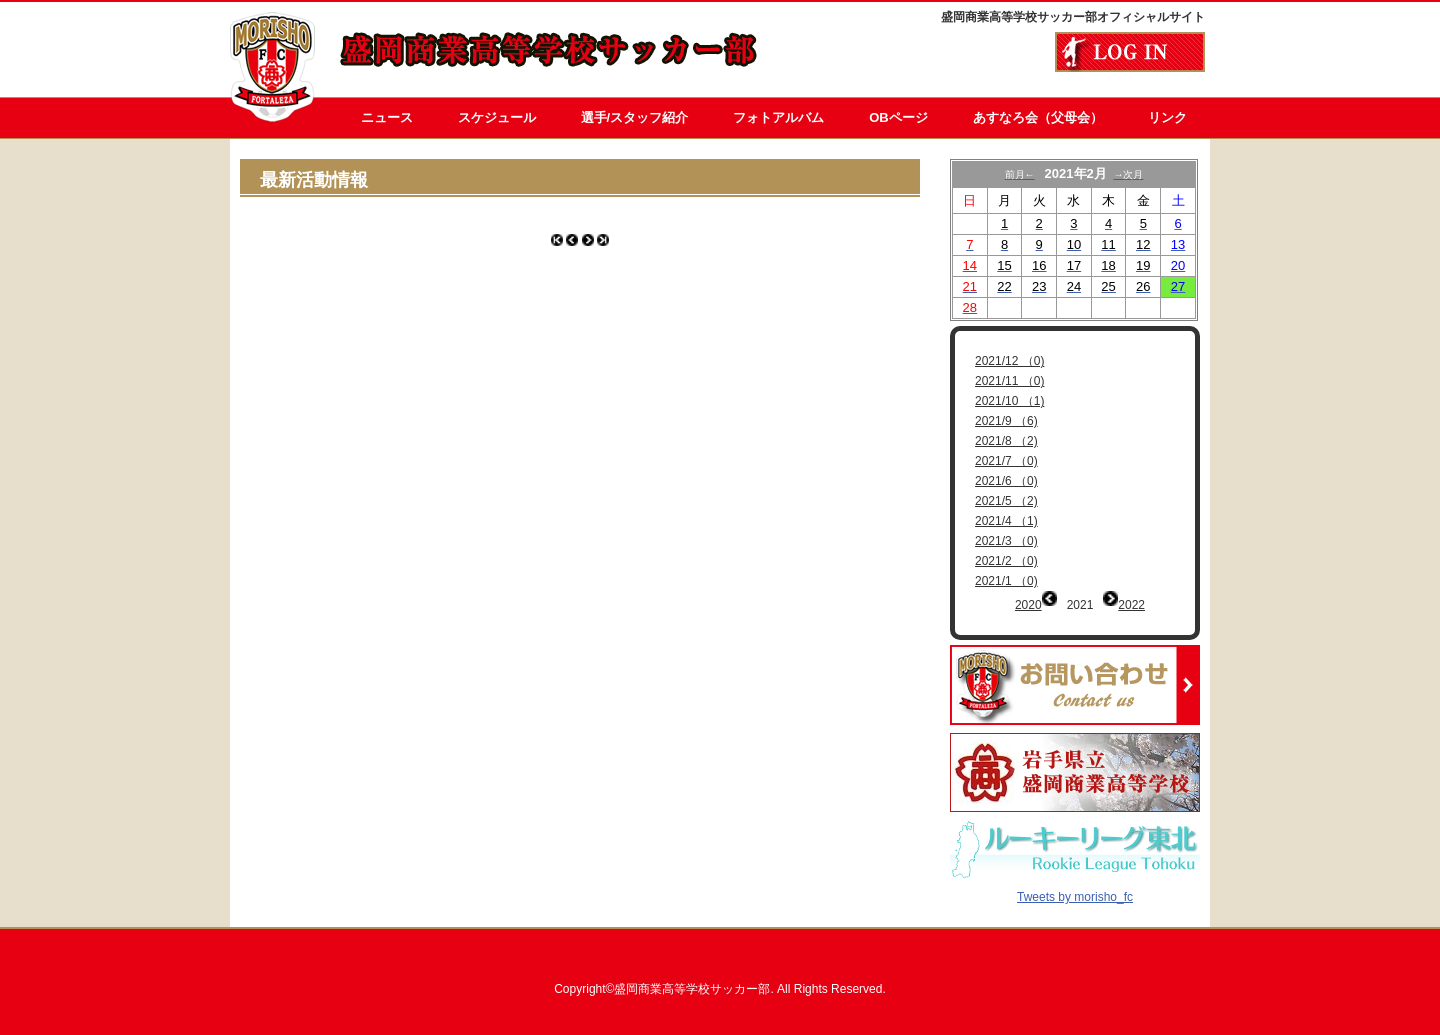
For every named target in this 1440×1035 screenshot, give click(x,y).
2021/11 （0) (1009, 381)
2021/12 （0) (1009, 361)
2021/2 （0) (1006, 561)
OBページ (898, 117)
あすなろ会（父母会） (1038, 117)
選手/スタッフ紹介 (635, 117)
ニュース (387, 117)
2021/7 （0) (1006, 461)
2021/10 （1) (1009, 401)
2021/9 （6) (1006, 421)
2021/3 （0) (1006, 541)
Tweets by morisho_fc (1075, 883)
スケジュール (497, 117)
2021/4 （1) (1006, 521)
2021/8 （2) (1006, 441)
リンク (1167, 117)
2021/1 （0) (1006, 581)
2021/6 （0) (1006, 481)
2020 (1028, 605)
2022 (1131, 605)
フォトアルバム (778, 117)
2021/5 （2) (1006, 501)
